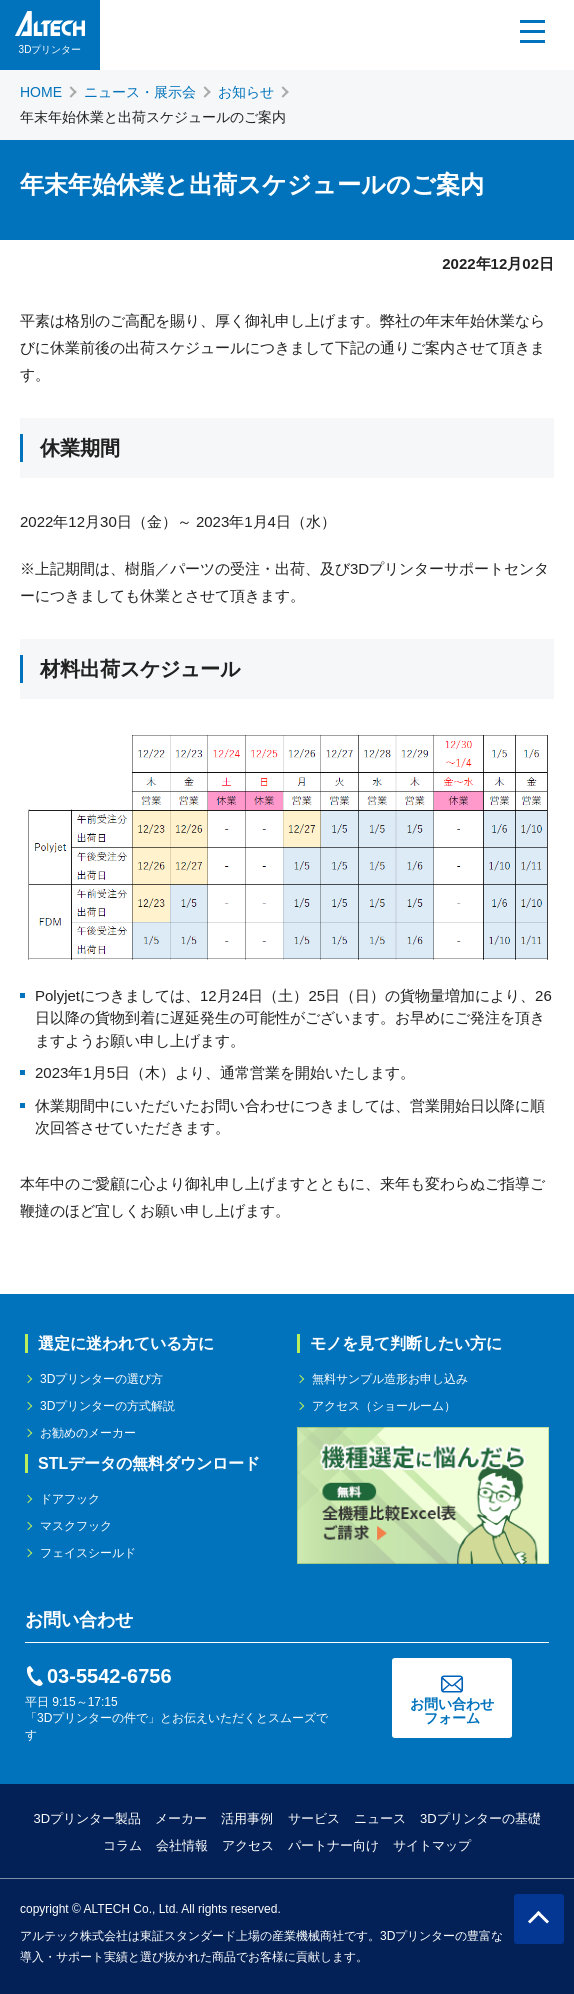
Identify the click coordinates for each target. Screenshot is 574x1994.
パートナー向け (333, 1845)
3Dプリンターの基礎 (480, 1818)
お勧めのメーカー (88, 1433)
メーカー (181, 1818)
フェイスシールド (88, 1553)
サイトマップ (432, 1845)
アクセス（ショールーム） (384, 1406)
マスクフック (76, 1526)
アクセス (248, 1845)
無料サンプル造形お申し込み (390, 1379)
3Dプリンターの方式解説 (107, 1406)
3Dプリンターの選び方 (101, 1379)
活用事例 (247, 1818)
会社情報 (182, 1845)
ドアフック (70, 1499)
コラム (122, 1845)
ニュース (380, 1818)
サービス (314, 1818)
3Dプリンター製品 (87, 1818)
